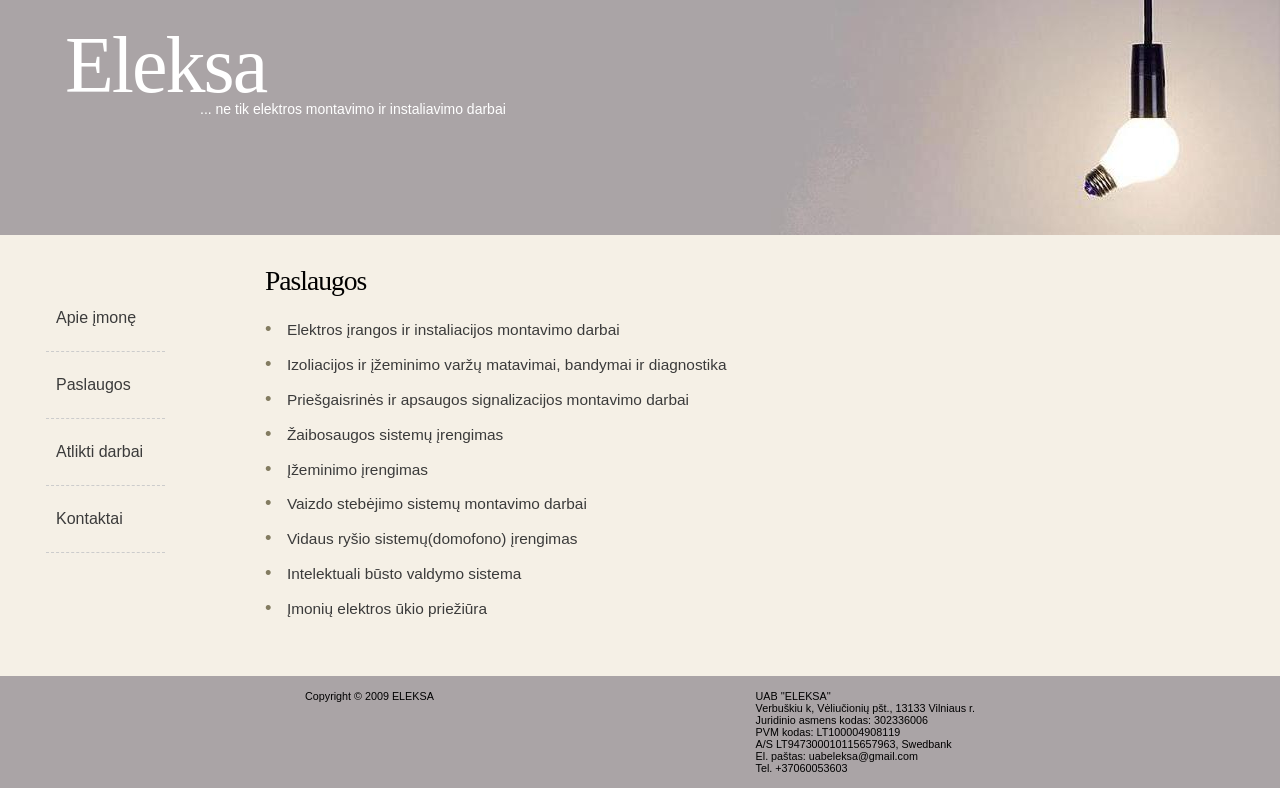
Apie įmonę (96, 317)
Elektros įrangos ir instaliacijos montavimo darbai (453, 329)
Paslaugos (93, 384)
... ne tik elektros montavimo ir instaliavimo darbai (353, 109)
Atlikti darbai (99, 451)
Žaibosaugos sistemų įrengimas (395, 434)
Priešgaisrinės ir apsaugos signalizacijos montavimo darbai (488, 399)
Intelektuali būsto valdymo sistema (404, 573)
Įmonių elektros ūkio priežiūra (387, 608)
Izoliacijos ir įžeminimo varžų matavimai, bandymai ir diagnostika (507, 364)
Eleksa (165, 65)
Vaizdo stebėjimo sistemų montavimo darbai (437, 503)
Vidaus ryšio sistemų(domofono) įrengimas (432, 538)
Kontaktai (89, 518)
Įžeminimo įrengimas (357, 469)
